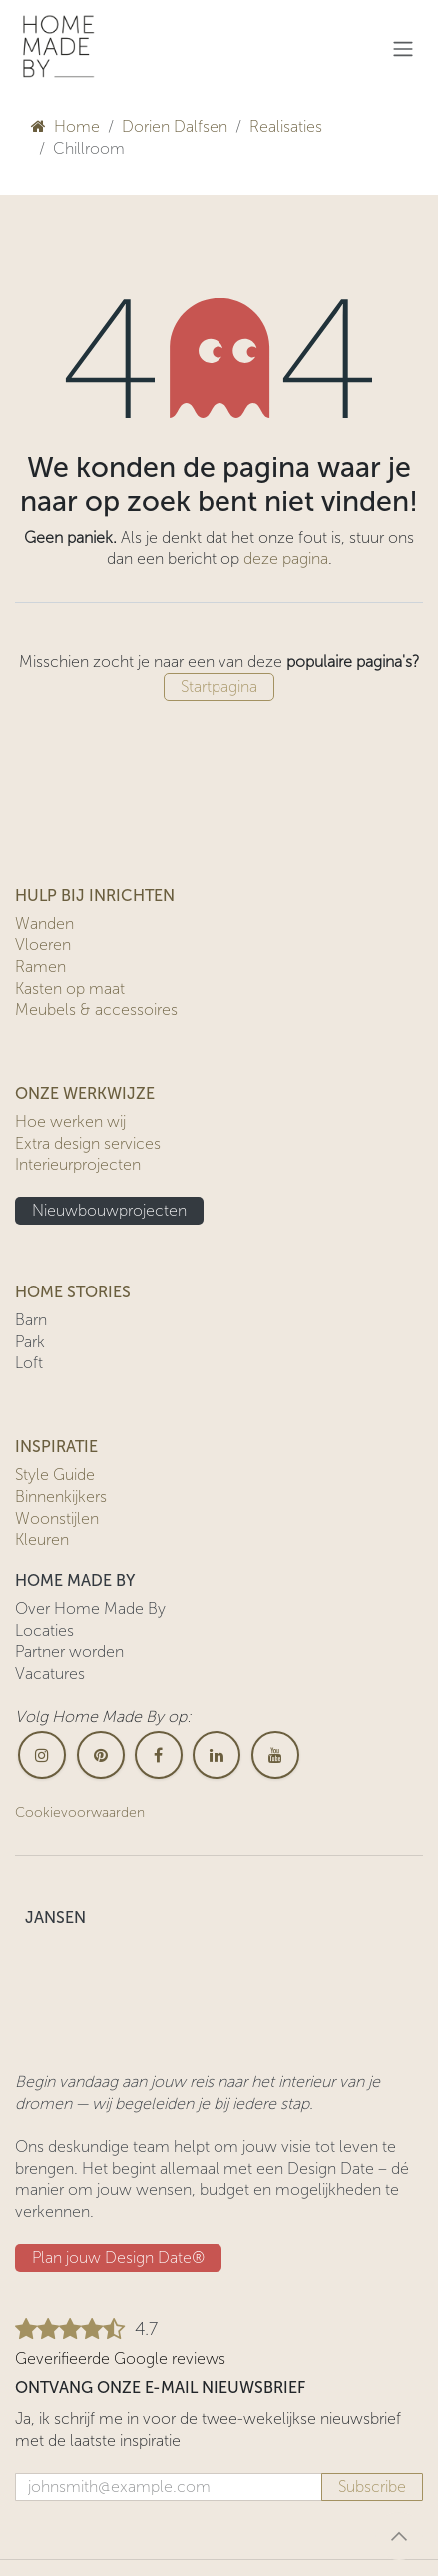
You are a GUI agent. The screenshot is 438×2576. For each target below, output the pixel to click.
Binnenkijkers (61, 1496)
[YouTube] (275, 1755)
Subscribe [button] (372, 2486)
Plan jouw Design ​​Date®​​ (118, 2257)
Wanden (44, 923)
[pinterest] (101, 1755)
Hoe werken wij (70, 1121)
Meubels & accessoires (96, 1009)
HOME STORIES (73, 1292)
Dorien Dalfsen (174, 126)
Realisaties (285, 126)
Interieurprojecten (78, 1164)
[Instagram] (42, 1755)
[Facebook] (159, 1755)
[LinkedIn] (216, 1755)
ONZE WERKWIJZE (85, 1093)
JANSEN (55, 1917)
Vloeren (43, 944)
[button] (399, 2536)
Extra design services (88, 1143)
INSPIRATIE (56, 1446)
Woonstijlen (57, 1518)
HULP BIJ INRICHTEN (95, 895)
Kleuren (42, 1539)
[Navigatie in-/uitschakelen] (403, 48)
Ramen (40, 966)
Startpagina (219, 686)
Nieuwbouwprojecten (109, 1210)
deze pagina (285, 558)
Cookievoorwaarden (80, 1812)
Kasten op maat (70, 988)
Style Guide (55, 1474)
